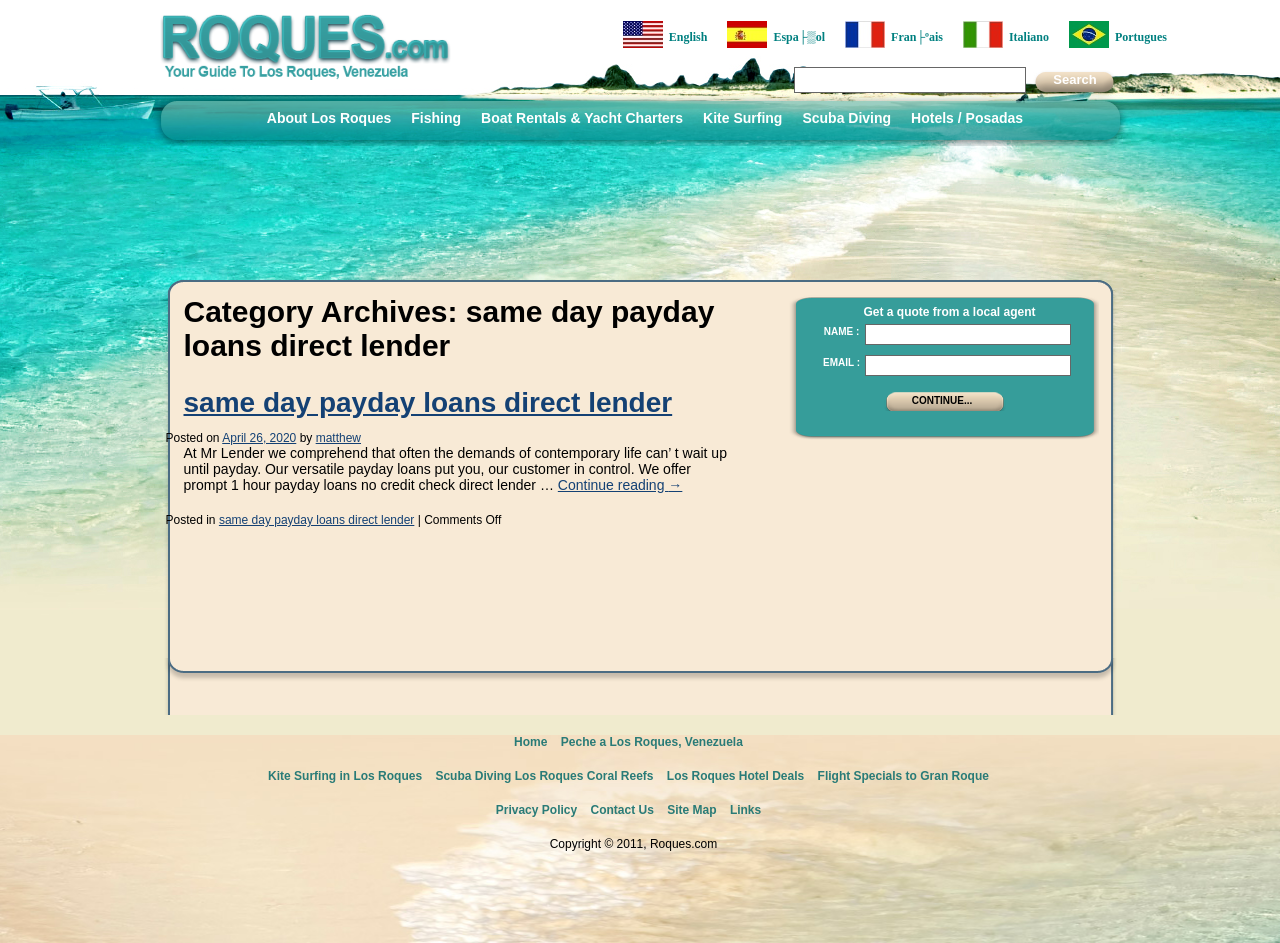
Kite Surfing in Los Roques (345, 776)
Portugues (1118, 34)
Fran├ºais (894, 34)
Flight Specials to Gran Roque (903, 776)
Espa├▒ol (776, 34)
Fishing (436, 118)
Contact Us (622, 810)
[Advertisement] (939, 575)
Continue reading (620, 485)
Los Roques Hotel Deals (735, 776)
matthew (338, 438)
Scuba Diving (846, 118)
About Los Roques (329, 118)
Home (530, 742)
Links (745, 810)
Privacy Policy (536, 810)
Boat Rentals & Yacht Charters (582, 118)
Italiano (1006, 34)
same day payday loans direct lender (428, 402)
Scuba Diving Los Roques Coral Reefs (544, 776)
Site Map (691, 810)
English (665, 34)
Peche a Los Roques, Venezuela (652, 742)
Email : (841, 362)
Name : (842, 331)
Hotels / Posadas (967, 118)
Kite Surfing (742, 118)
